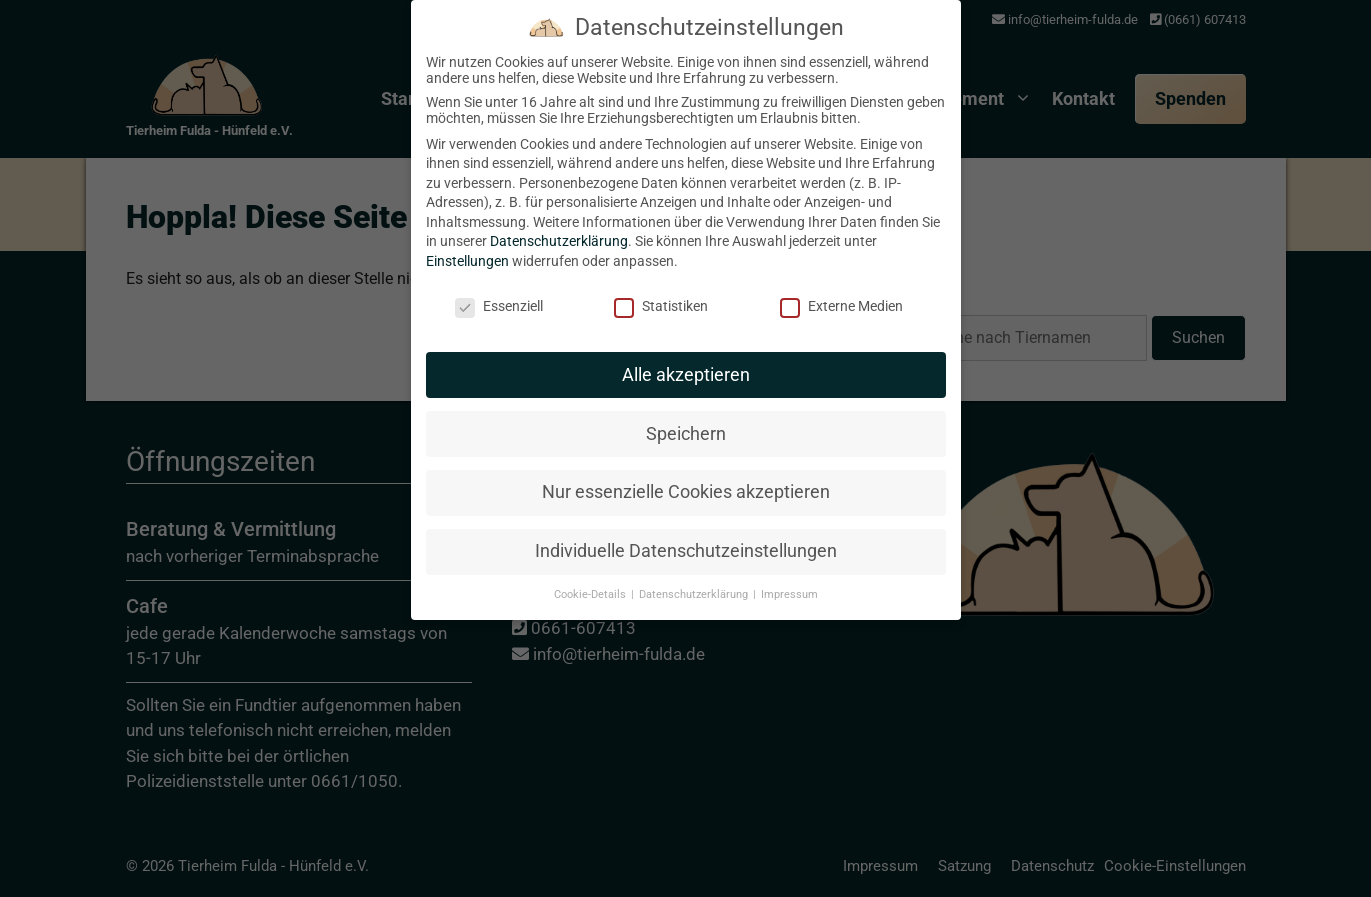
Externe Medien (841, 291)
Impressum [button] (789, 579)
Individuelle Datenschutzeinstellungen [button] (686, 536)
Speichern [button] (686, 418)
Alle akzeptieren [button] (686, 359)
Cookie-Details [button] (591, 579)
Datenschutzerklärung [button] (695, 579)
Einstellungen (467, 246)
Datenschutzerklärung (559, 226)
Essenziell (499, 291)
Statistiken (661, 291)
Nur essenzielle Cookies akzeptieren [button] (686, 477)
